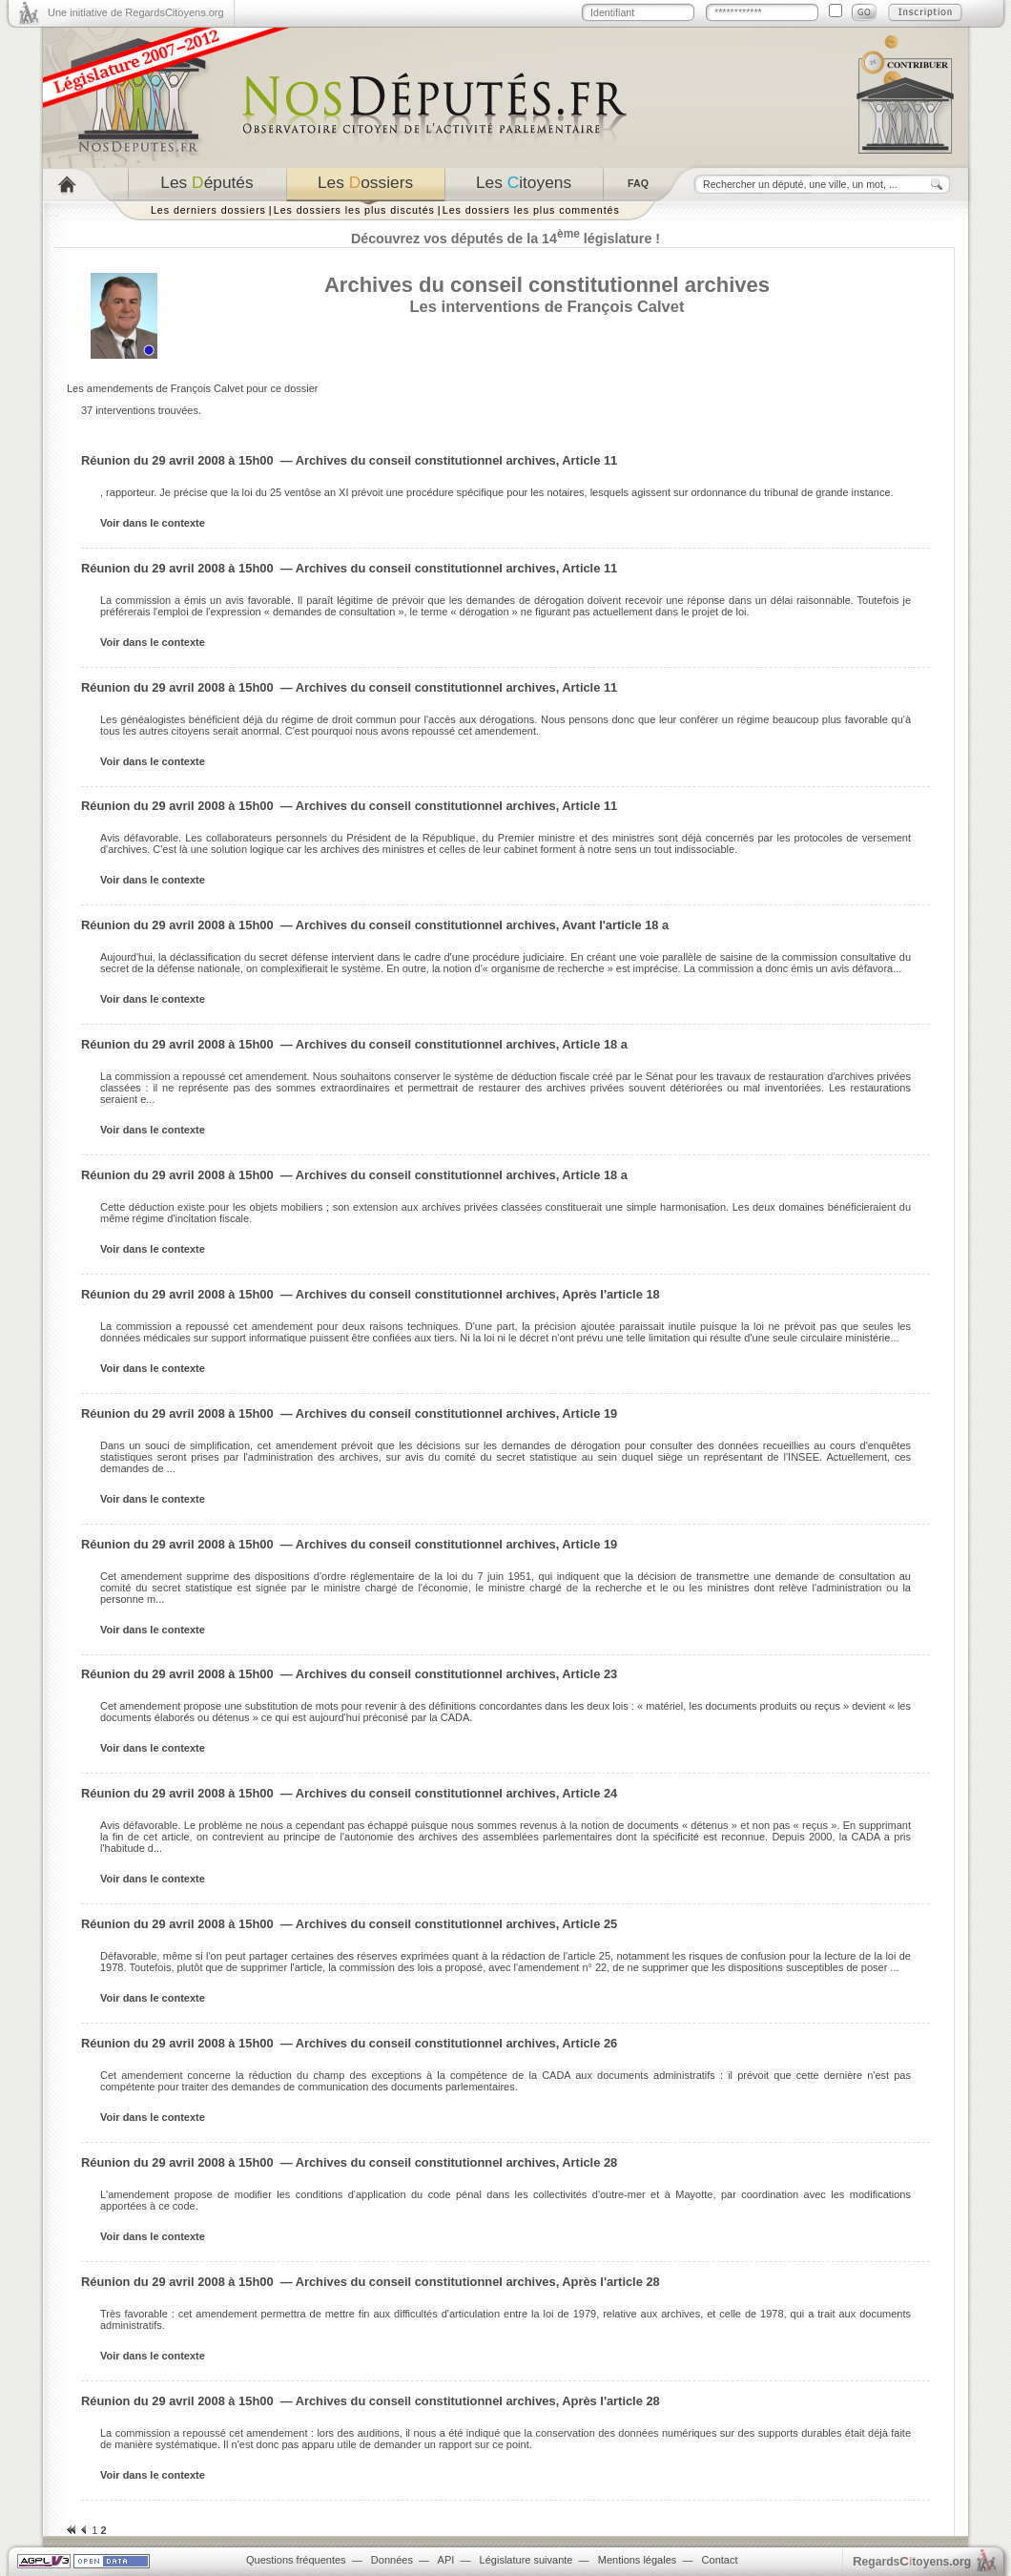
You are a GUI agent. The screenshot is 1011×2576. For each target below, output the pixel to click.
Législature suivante (526, 2560)
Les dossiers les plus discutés (354, 210)
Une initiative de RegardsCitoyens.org (136, 12)
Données (392, 2560)
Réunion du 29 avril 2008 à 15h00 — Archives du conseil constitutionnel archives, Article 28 (349, 2162)
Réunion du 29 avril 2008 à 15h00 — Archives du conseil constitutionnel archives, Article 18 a (354, 1044)
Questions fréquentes (296, 2560)
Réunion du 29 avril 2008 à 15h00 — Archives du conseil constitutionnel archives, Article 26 (349, 2043)
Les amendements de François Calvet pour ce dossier (193, 388)
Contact (720, 2560)
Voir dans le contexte (152, 523)
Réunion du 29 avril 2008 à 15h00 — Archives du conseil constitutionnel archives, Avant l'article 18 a (375, 925)
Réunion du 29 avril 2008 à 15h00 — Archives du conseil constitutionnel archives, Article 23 (349, 1674)
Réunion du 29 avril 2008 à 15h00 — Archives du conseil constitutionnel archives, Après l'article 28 (370, 2282)
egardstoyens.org (912, 2561)
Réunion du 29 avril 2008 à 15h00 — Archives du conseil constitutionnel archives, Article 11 (349, 460)
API (446, 2560)
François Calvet (626, 306)
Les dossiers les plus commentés (531, 210)
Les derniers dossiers (208, 210)
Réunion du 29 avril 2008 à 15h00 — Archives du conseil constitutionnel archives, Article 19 (349, 1413)
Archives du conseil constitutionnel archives (547, 285)
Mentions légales (637, 2560)
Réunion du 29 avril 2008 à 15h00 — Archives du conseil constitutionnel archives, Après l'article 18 (370, 1294)
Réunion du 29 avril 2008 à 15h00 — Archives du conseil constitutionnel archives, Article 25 (349, 1924)
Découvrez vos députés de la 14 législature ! (505, 238)
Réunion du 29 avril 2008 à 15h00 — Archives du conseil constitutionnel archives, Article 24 (349, 1793)
